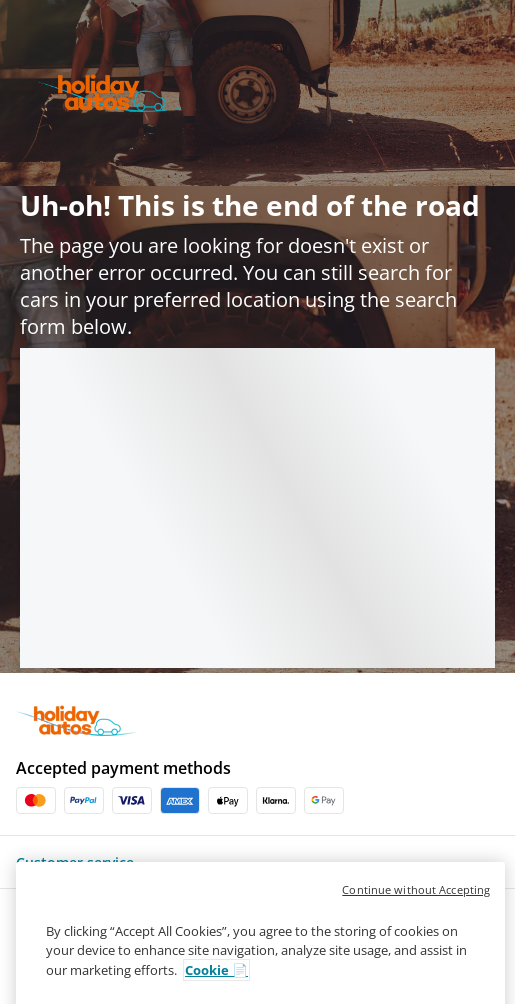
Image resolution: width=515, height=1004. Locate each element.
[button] (257, 862)
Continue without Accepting (416, 908)
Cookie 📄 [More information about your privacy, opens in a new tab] (216, 989)
